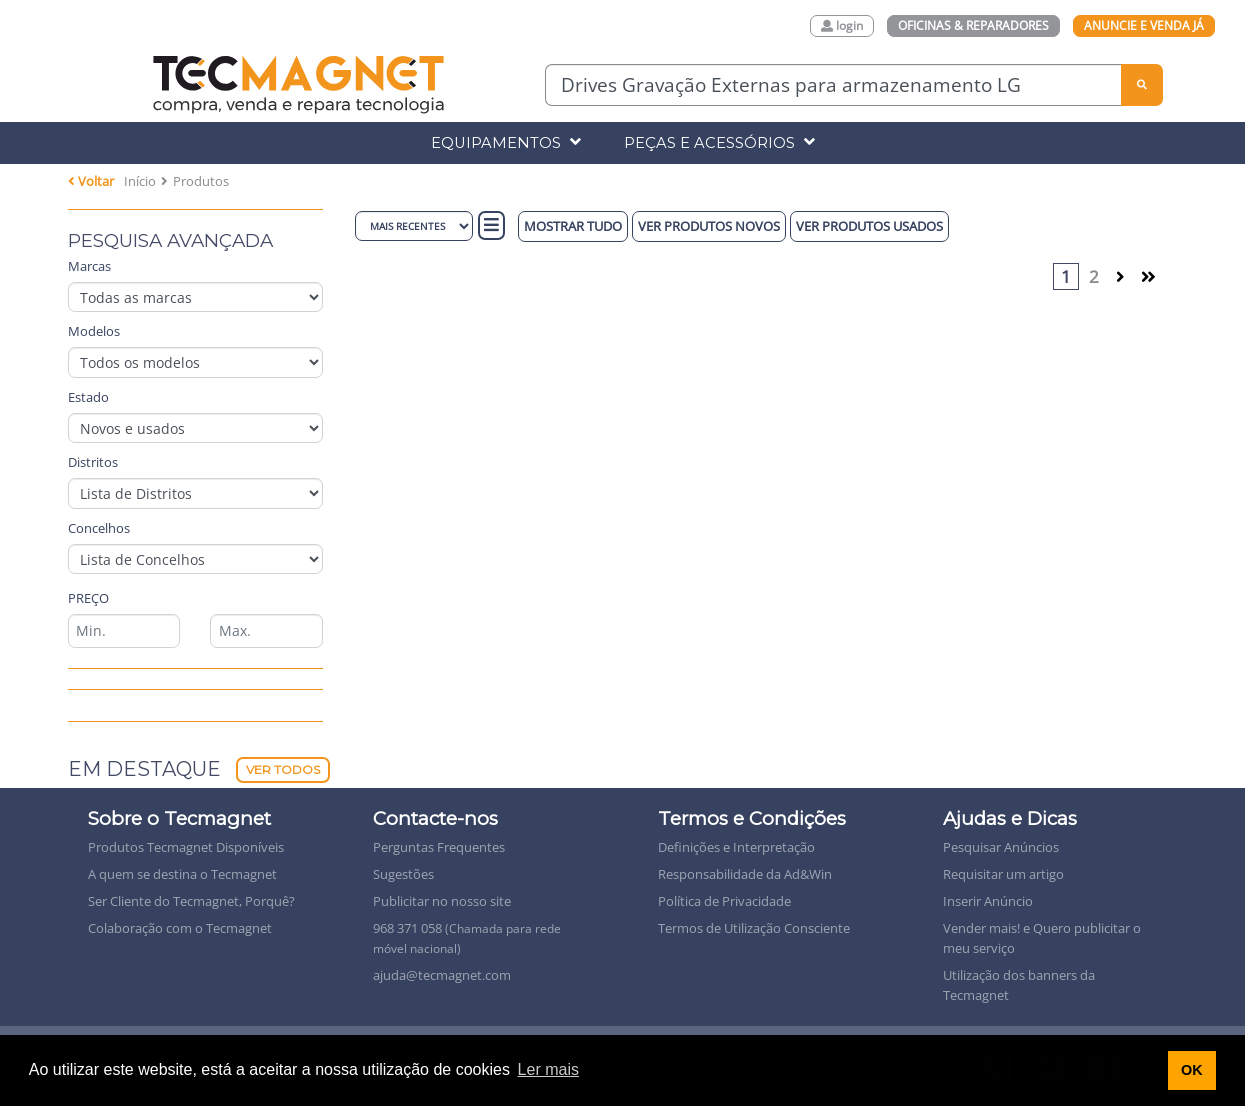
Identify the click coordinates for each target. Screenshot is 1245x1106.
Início (140, 181)
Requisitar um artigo (1003, 874)
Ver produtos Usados (869, 226)
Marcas (89, 266)
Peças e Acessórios (719, 142)
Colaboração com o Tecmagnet (180, 928)
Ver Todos (283, 769)
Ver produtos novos (709, 226)
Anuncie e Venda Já (1144, 25)
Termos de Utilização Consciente (754, 928)
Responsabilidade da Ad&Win (745, 874)
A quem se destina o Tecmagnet (182, 874)
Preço (88, 598)
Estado (88, 397)
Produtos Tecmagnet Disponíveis (186, 847)
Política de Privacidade (724, 901)
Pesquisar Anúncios (1001, 847)
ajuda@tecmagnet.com (442, 975)
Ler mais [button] (548, 1069)
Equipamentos (506, 142)
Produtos (201, 181)
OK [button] (1192, 1070)
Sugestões (403, 874)
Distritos (93, 462)
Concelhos (99, 528)
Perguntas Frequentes (439, 847)
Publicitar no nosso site (442, 901)
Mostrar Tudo (573, 226)
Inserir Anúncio (988, 901)
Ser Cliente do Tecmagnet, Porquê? (191, 901)
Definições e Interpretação (736, 847)
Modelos (94, 331)
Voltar (91, 181)
